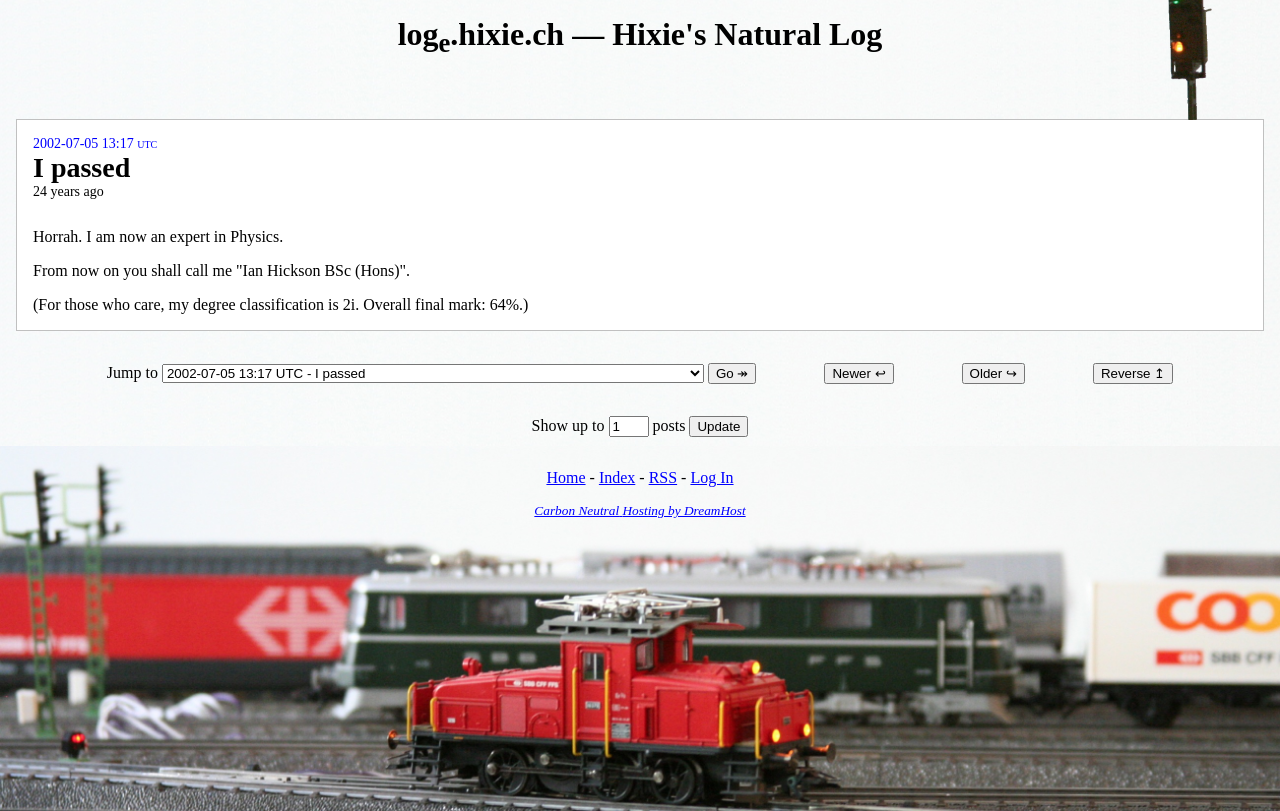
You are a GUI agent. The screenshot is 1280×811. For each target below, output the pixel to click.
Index (617, 477)
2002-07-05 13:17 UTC (95, 143)
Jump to (407, 372)
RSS (663, 477)
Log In (711, 477)
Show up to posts (611, 425)
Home (565, 477)
